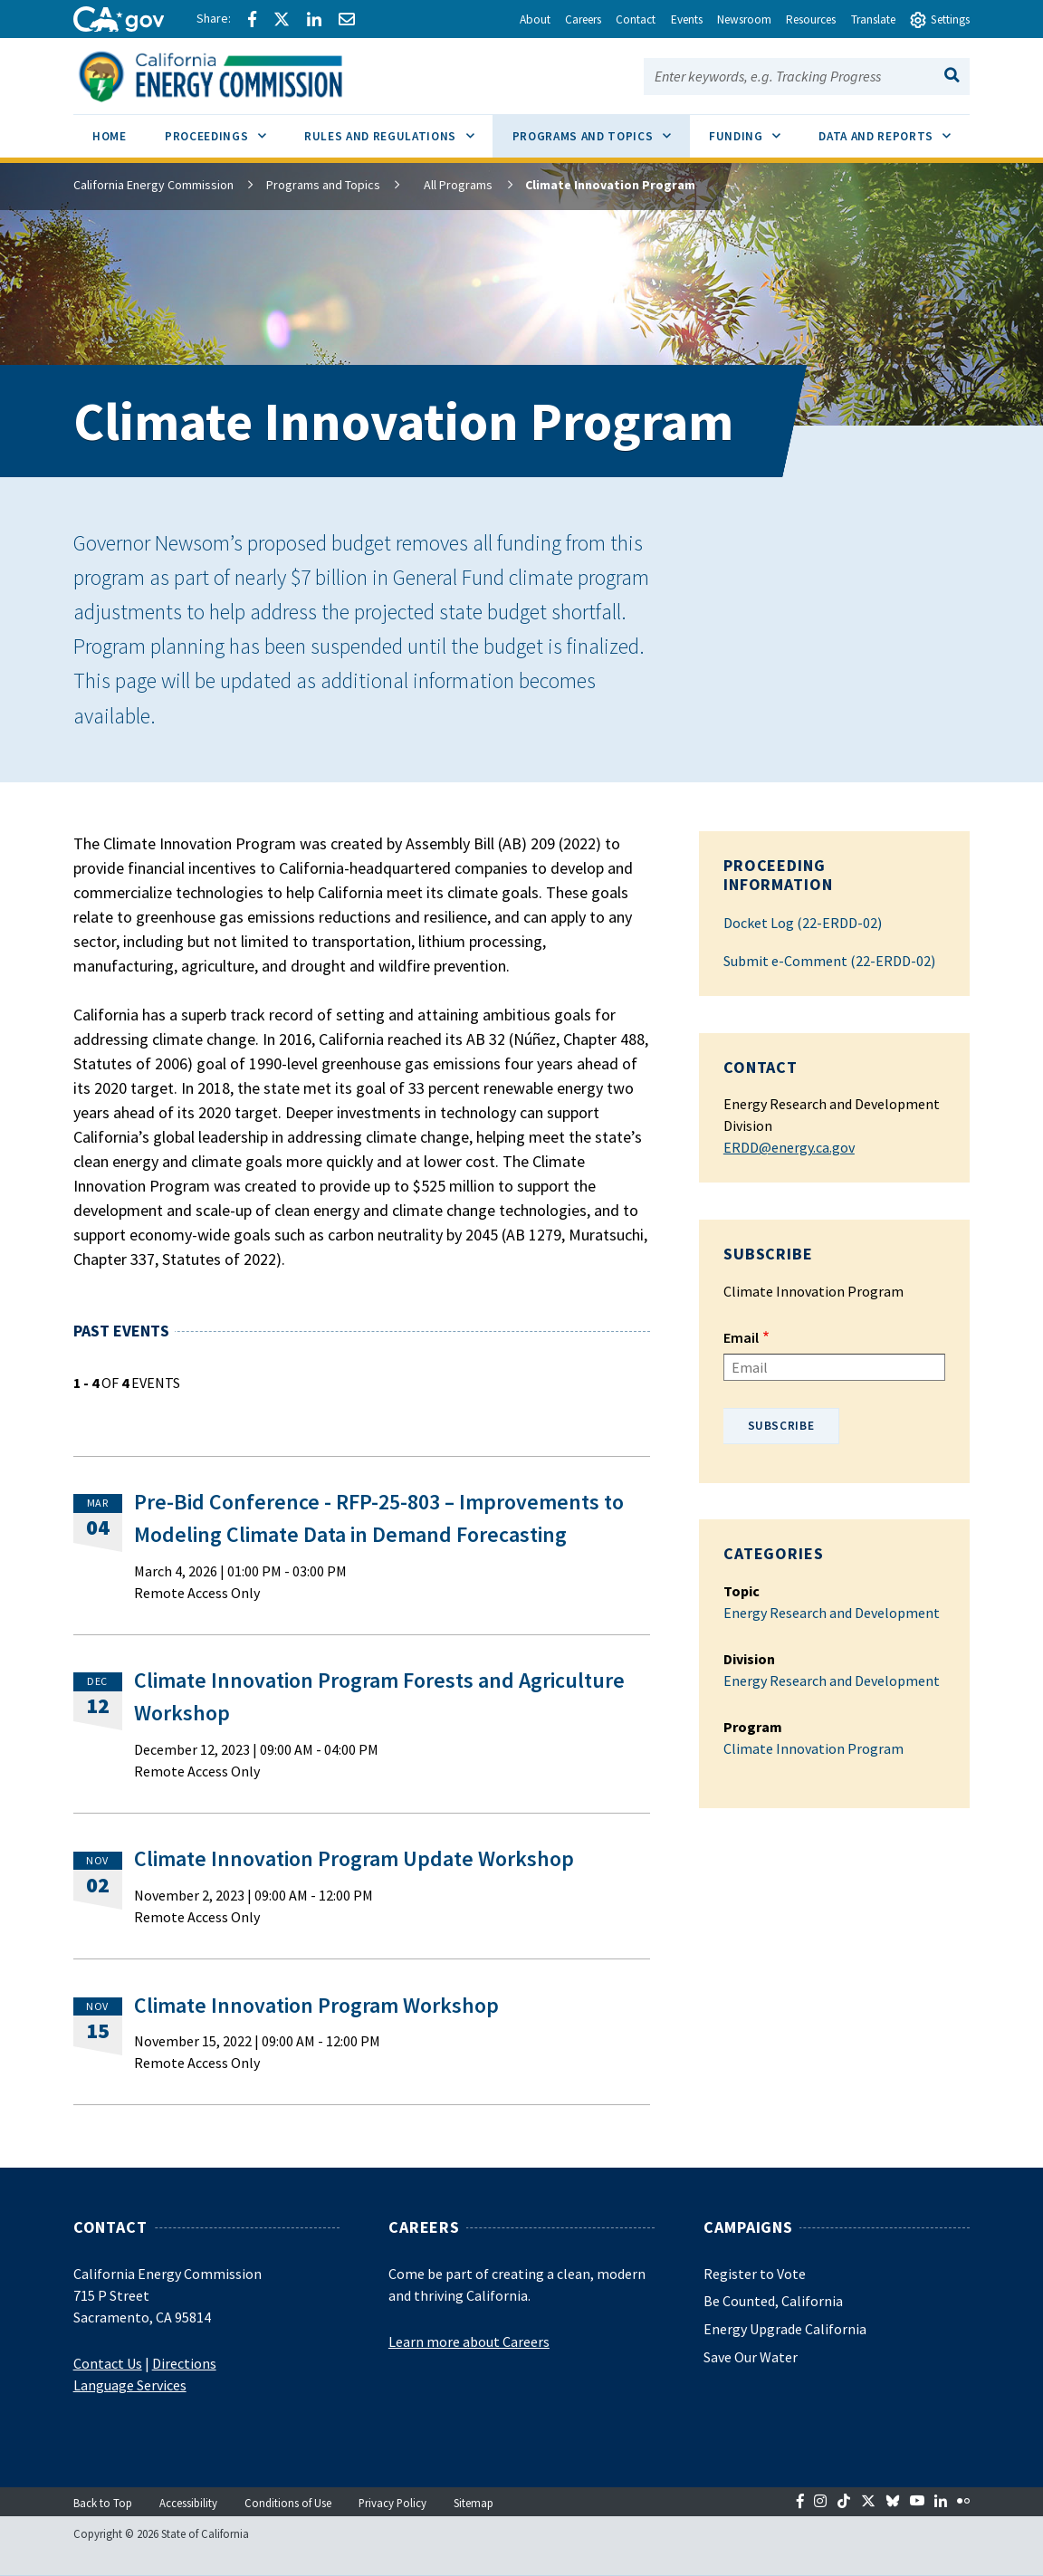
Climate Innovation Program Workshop (316, 2005)
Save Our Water (750, 2357)
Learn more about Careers (469, 2341)
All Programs (447, 185)
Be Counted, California (773, 2301)
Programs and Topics (323, 185)
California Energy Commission (153, 185)
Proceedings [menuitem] (225, 129)
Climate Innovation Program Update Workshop (354, 1858)
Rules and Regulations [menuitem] (398, 129)
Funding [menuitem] (754, 129)
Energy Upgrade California (784, 2329)
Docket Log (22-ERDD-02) (802, 923)
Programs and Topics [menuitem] (601, 129)
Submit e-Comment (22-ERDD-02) (829, 961)
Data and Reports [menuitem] (894, 129)
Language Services (130, 2385)
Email (741, 1337)
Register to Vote (754, 2274)
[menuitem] (109, 139)
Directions (184, 2363)
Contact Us (107, 2363)
